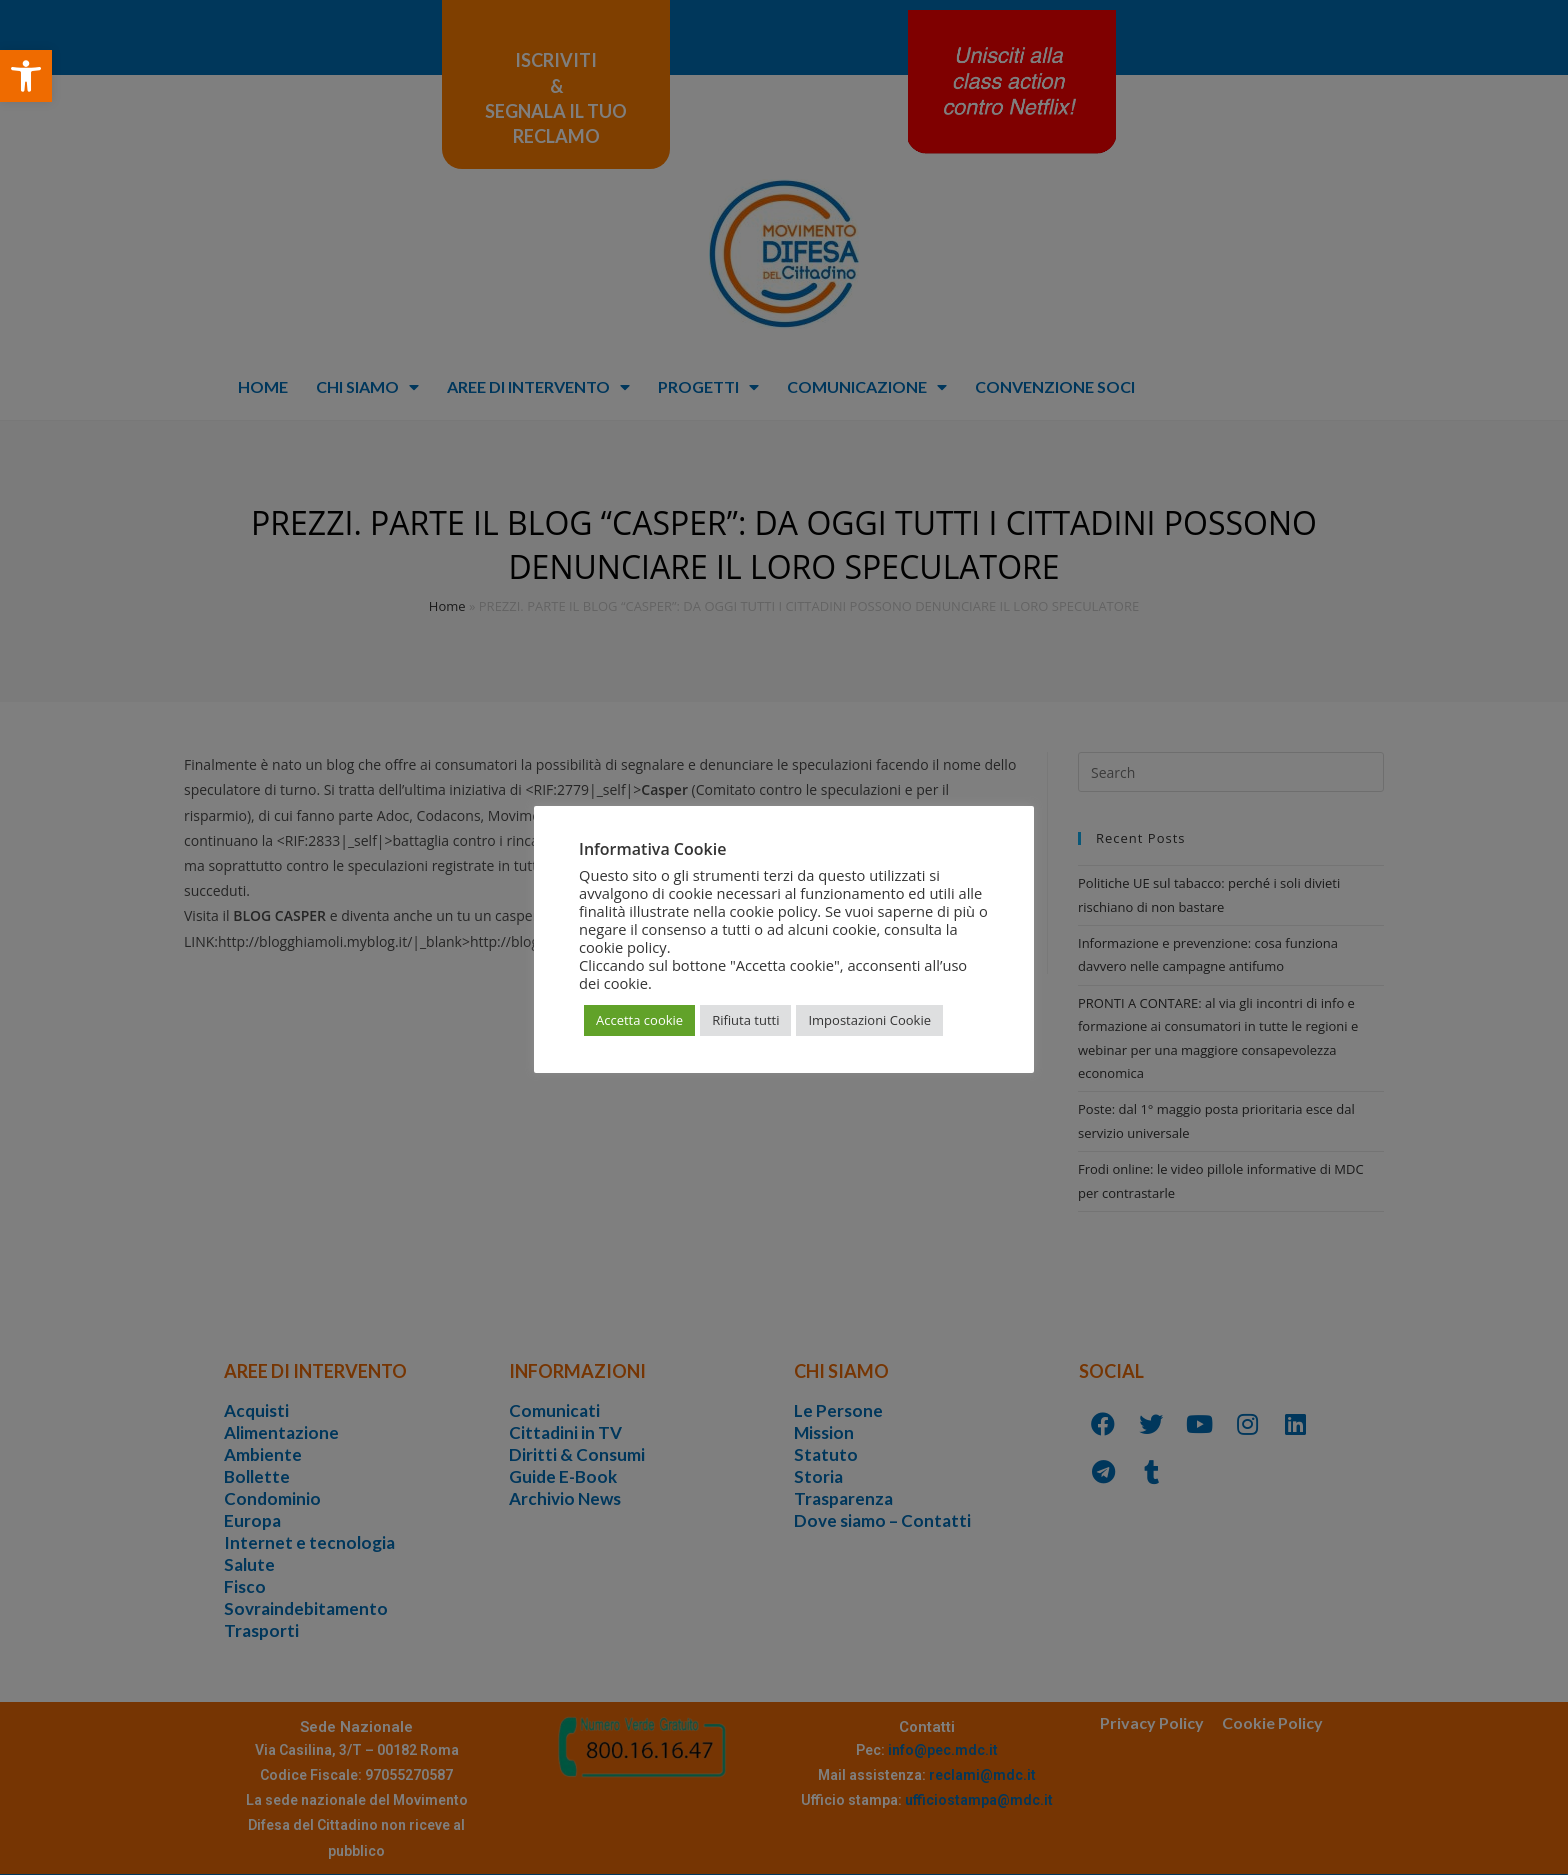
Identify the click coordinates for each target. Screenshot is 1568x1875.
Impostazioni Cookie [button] (869, 1020)
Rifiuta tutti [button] (745, 1020)
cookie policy (623, 947)
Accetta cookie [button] (639, 1020)
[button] (26, 76)
